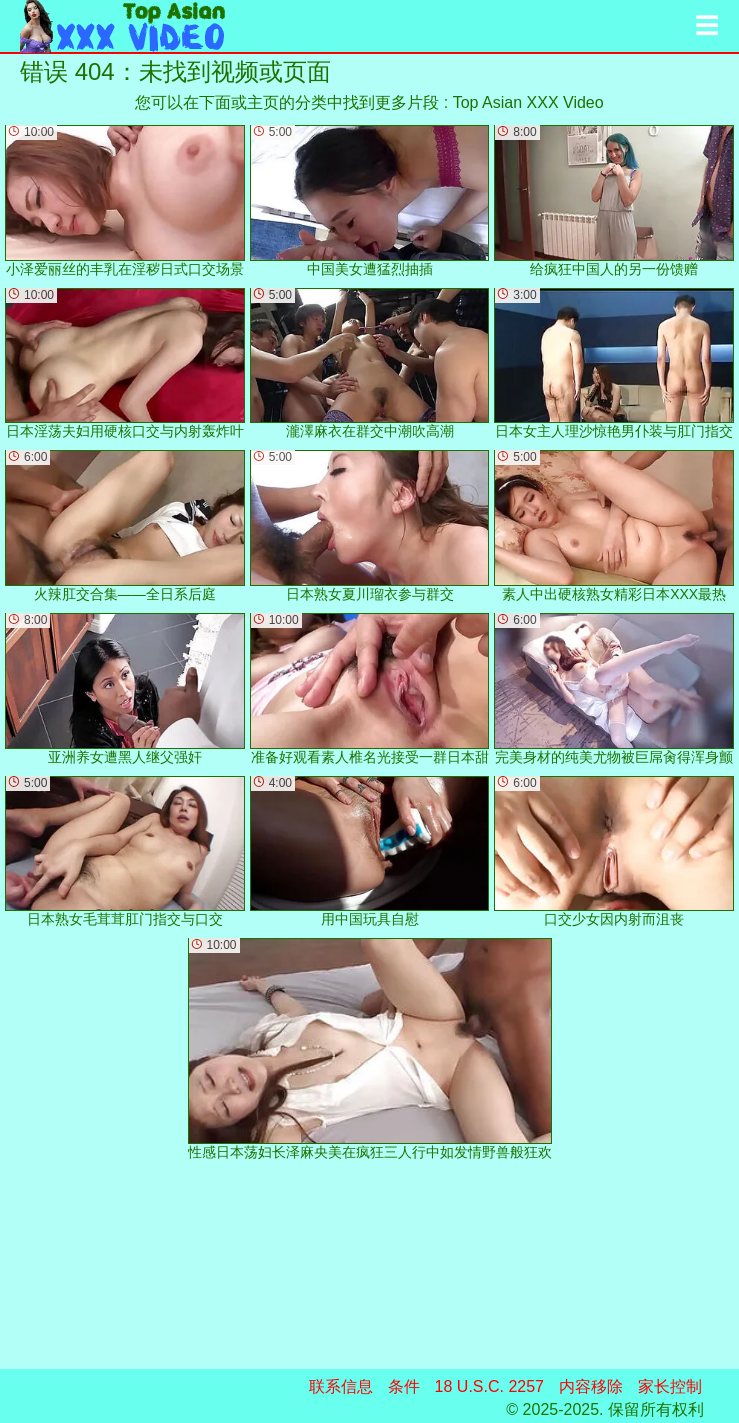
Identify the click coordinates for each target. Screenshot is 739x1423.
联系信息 (341, 1386)
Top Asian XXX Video (528, 102)
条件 (404, 1386)
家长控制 (670, 1386)
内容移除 (591, 1386)
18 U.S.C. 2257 (489, 1386)
